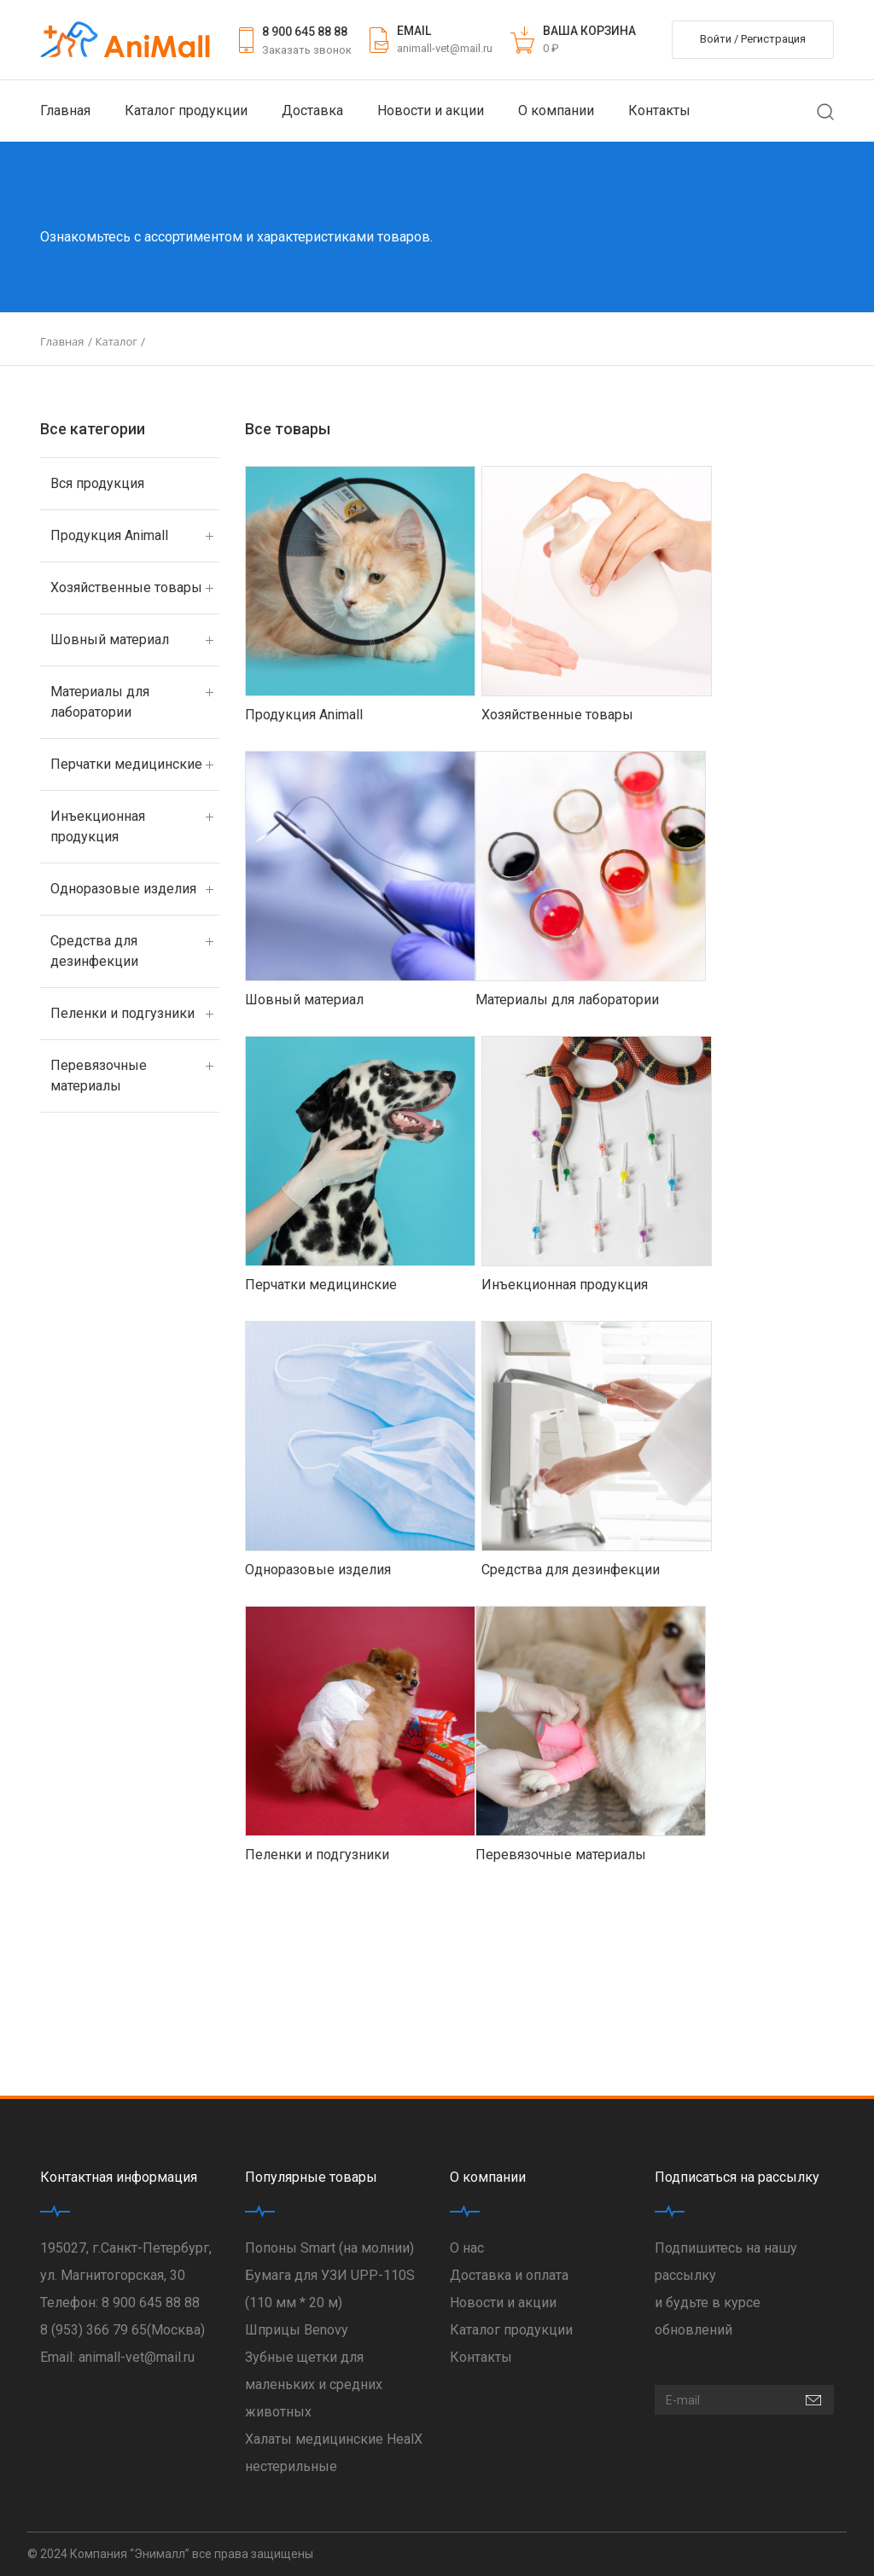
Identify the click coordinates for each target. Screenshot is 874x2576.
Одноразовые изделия (123, 889)
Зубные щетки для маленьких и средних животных (313, 2384)
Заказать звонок (307, 50)
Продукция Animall (109, 535)
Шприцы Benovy (296, 2330)
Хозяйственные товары (126, 587)
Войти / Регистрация (753, 38)
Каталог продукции (186, 110)
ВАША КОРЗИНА (589, 31)
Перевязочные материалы (98, 1075)
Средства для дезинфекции (94, 951)
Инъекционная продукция (97, 826)
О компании (556, 110)
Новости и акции (430, 110)
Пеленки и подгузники (122, 1013)
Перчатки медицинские (126, 764)
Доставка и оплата (509, 2275)
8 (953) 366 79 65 (93, 2330)
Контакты (659, 110)
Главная (65, 110)
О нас (467, 2248)
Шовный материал (109, 639)
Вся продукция (97, 483)
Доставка (312, 110)
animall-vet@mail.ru (444, 48)
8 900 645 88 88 (304, 31)
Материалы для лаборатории (99, 701)
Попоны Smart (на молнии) (329, 2248)
